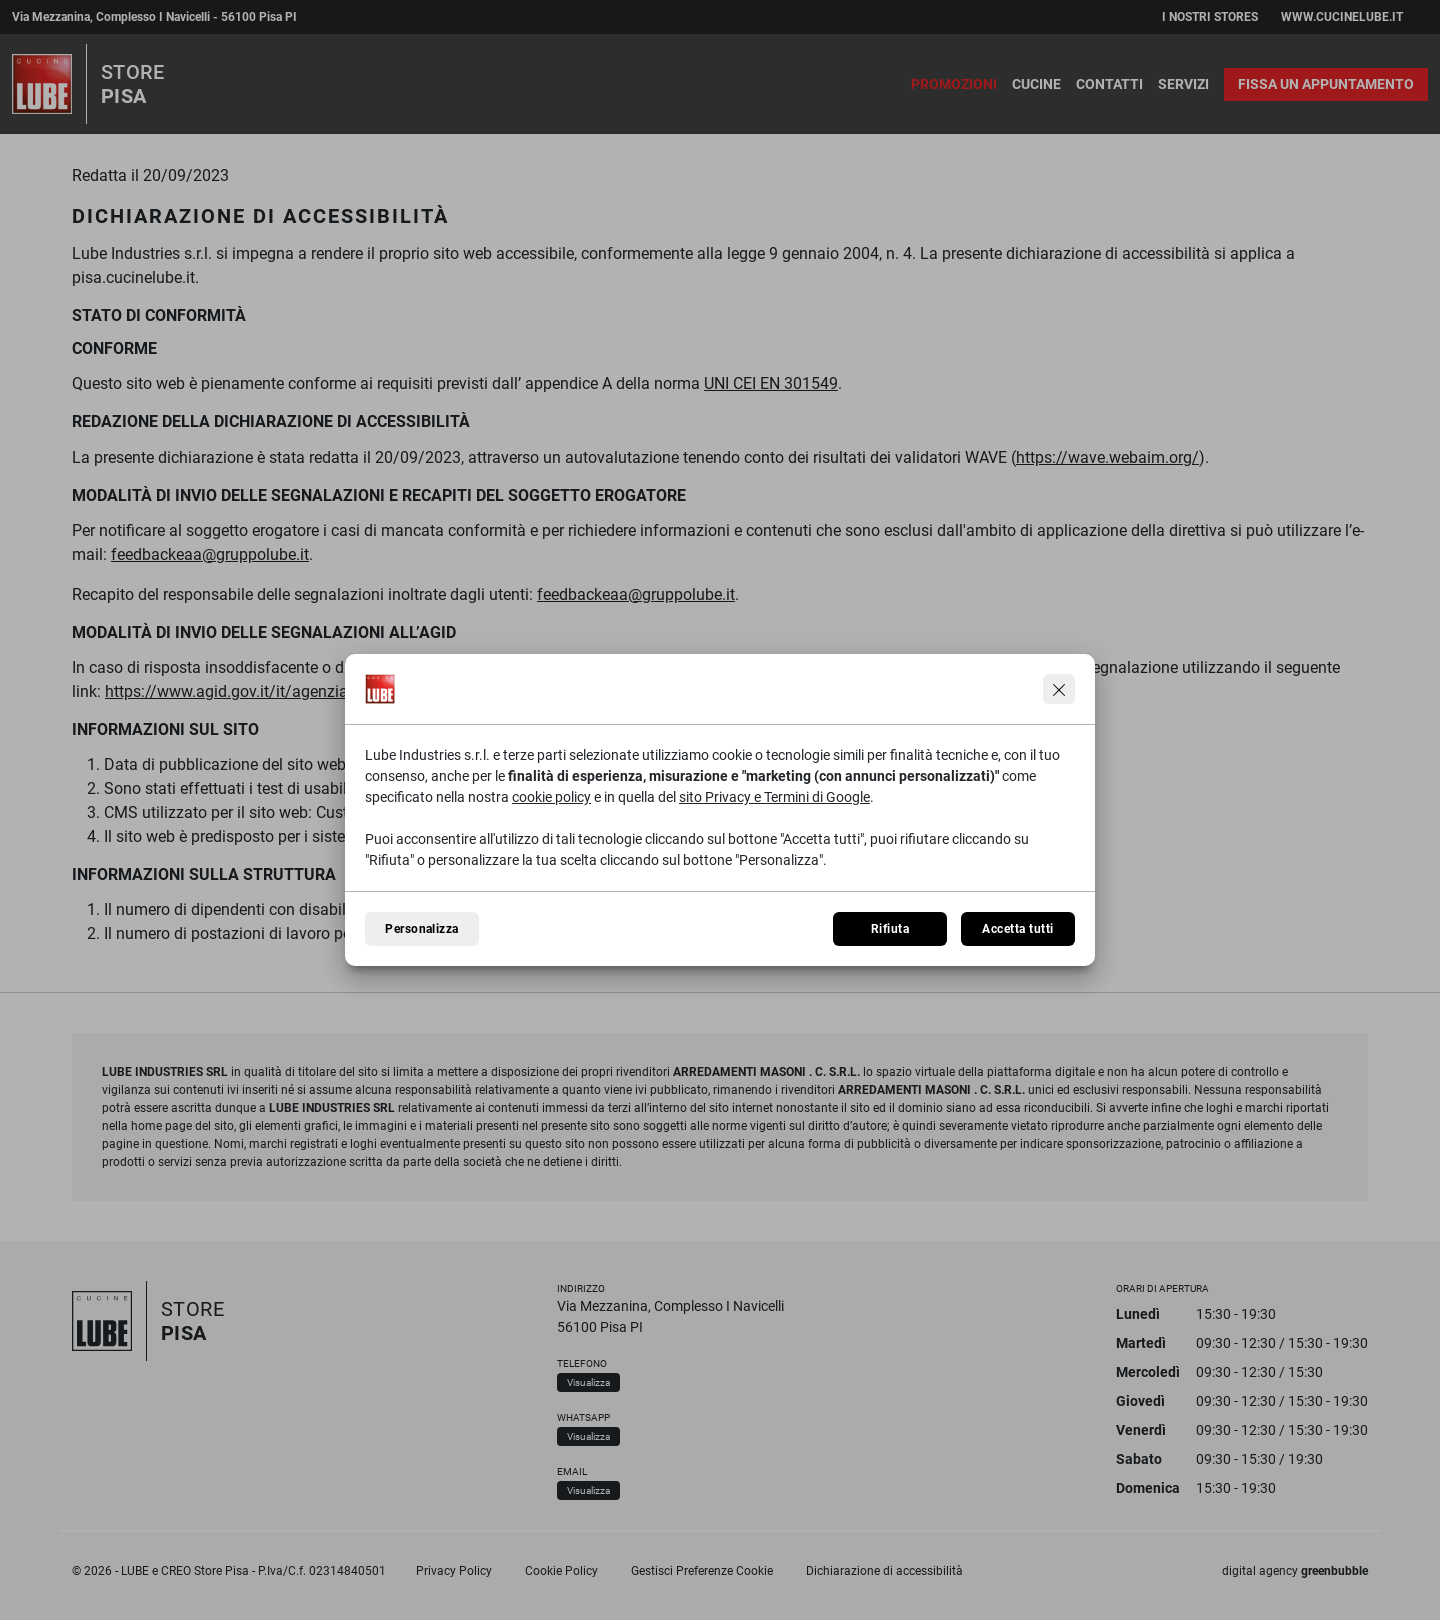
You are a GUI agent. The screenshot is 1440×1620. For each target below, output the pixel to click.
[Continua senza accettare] (1059, 689)
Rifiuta (890, 929)
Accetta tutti (1017, 929)
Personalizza (422, 929)
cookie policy (551, 797)
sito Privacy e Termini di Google (774, 797)
